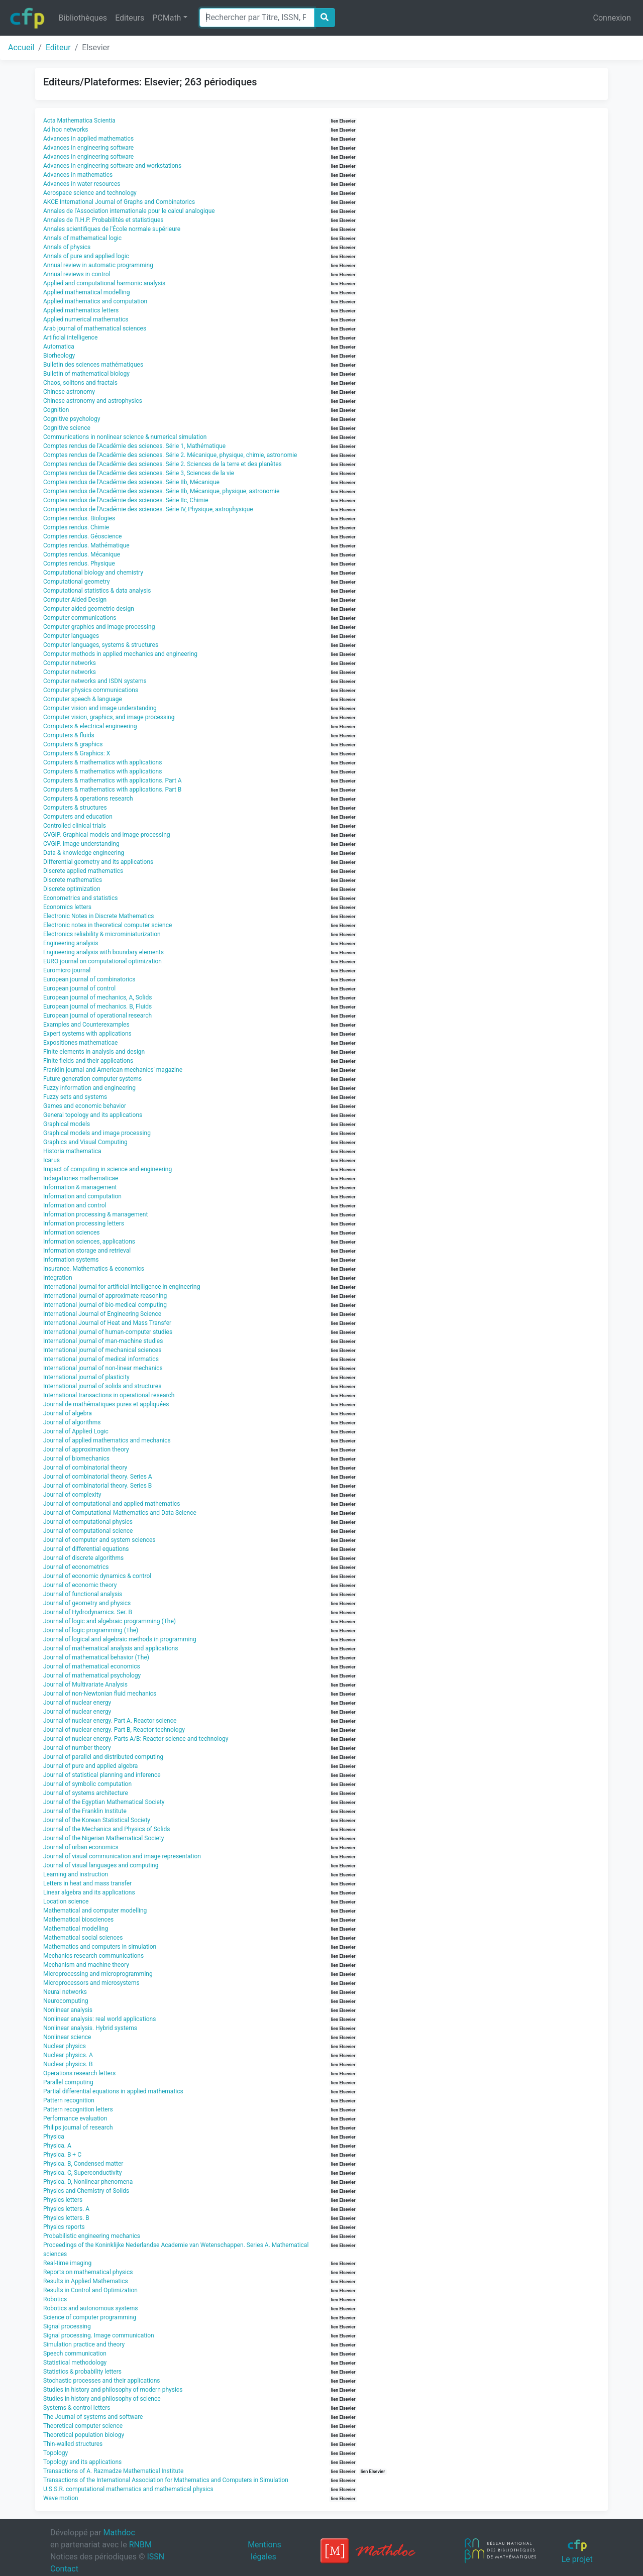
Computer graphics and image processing (99, 626)
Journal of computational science (88, 1530)
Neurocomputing (65, 2000)
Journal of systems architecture (85, 1793)
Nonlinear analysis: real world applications (99, 2019)
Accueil (21, 47)
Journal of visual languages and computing (100, 1865)
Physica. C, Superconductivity (82, 2172)
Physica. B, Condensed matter (83, 2163)
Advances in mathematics (78, 174)
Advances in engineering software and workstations (112, 165)
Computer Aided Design (74, 599)
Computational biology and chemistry (93, 572)
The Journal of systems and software (93, 2416)
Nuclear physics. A (68, 2055)
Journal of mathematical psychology (92, 1675)
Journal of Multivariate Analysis (85, 1684)
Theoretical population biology (83, 2434)
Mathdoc (119, 2532)
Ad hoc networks (65, 129)
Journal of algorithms (71, 1422)
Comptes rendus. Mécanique (81, 554)
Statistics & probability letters (82, 2371)
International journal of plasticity (86, 1377)
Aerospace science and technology (90, 192)
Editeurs (129, 18)
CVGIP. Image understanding (81, 843)
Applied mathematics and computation (95, 301)
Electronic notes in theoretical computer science (107, 925)
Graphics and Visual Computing (85, 1142)
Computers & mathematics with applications (102, 762)
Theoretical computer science (83, 2425)
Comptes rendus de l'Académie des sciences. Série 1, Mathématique (134, 446)
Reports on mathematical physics (88, 2272)
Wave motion (60, 2498)
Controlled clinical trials (74, 825)
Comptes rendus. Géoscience (82, 536)
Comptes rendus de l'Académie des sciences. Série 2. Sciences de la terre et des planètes (162, 464)
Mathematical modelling (75, 1928)
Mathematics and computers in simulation (99, 1946)
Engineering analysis (70, 943)
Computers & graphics (72, 744)
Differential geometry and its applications (98, 861)
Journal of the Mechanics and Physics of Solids (106, 1829)
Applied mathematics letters (81, 310)
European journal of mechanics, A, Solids (97, 997)
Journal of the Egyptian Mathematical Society (104, 1802)
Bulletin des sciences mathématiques (93, 364)
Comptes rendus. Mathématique (86, 545)
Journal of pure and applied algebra (90, 1765)
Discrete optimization (71, 888)
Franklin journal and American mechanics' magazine (112, 1069)
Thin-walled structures (72, 2443)
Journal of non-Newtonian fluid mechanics (99, 1693)
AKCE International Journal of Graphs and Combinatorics (119, 201)
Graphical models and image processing (97, 1133)
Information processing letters (83, 1223)
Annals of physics (66, 247)
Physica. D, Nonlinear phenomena (88, 2181)
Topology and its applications (82, 2462)
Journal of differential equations (86, 1548)
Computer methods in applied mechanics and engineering (120, 653)
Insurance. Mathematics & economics (93, 1268)
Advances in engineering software (88, 147)
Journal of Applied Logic (76, 1431)
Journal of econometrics (76, 1567)
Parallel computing (68, 2082)
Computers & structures (75, 807)
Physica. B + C (62, 2154)
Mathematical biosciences (78, 1919)
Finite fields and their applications (88, 1060)
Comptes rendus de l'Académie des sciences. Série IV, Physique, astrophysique (148, 509)
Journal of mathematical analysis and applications (110, 1648)
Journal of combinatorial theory (85, 1467)
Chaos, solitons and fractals (80, 382)
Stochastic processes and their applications (101, 2380)
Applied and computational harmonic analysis (104, 283)
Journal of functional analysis (82, 1594)
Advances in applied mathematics (88, 138)
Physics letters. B (66, 2217)
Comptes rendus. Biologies (79, 518)
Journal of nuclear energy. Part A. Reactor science (109, 1720)
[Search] (256, 17)
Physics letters (62, 2199)
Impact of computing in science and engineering (107, 1169)
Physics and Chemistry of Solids (86, 2190)
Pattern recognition (68, 2100)
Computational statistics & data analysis (97, 590)
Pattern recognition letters (78, 2109)
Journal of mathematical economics (91, 1666)
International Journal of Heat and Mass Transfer (107, 1322)
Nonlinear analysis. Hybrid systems (90, 2028)
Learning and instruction (75, 1874)
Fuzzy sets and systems (75, 1096)
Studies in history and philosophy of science (102, 2398)
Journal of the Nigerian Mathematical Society (103, 1838)
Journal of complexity (72, 1494)
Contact (64, 2568)
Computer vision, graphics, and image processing (108, 717)
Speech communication (74, 2353)
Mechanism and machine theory (86, 1964)
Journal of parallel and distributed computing (103, 1756)
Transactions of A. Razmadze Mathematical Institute (113, 2471)
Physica (53, 2136)
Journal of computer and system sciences (99, 1539)
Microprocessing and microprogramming (98, 1973)
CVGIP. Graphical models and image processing (106, 834)
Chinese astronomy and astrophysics (92, 400)
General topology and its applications (92, 1114)
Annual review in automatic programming (98, 265)
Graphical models (66, 1124)
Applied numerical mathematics (85, 319)
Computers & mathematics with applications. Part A (112, 780)
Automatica (58, 346)
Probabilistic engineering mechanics (91, 2235)
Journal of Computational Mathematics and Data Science (119, 1512)
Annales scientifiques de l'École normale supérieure (111, 229)
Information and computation (82, 1196)
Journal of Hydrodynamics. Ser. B (87, 1612)
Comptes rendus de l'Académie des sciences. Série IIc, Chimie (125, 500)
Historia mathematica (72, 1151)
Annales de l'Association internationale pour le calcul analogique (129, 210)
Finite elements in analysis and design (94, 1051)
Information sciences (71, 1232)
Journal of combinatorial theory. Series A (97, 1476)
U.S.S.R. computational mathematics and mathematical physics (128, 2489)
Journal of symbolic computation (87, 1783)
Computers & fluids (68, 735)
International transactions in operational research (108, 1395)
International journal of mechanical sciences (102, 1350)
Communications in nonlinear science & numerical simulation (124, 436)
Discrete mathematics (72, 879)
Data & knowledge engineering (83, 852)
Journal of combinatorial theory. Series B (97, 1485)
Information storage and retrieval (87, 1250)
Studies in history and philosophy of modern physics (112, 2389)
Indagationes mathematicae (80, 1178)
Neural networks (65, 1991)
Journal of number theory (77, 1747)
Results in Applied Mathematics (85, 2281)
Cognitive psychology (71, 418)
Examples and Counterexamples (86, 1024)
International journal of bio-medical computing (105, 1304)
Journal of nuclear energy (77, 1702)
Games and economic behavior (84, 1105)
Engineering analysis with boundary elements (103, 952)
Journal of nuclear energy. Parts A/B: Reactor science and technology (135, 1738)
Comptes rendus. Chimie (76, 527)
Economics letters (67, 907)
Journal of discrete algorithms (83, 1557)
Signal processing (67, 2326)
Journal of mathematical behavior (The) (96, 1657)
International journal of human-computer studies (107, 1331)
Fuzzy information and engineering (89, 1087)
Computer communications (80, 617)
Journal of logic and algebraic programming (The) (109, 1621)
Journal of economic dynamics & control (97, 1576)
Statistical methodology (74, 2362)
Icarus (51, 1160)
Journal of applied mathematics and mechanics (107, 1440)
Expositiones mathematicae (80, 1042)
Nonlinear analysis (67, 2009)
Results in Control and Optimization (90, 2290)
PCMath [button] (166, 18)
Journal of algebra (67, 1413)
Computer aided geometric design (88, 608)
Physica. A (57, 2145)
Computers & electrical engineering (90, 726)
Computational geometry (76, 581)
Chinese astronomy (69, 391)
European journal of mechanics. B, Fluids (97, 1006)
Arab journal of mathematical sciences (94, 328)
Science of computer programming (89, 2317)
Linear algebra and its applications (89, 1892)
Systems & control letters (77, 2407)
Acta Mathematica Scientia (79, 120)
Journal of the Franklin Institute (85, 1811)
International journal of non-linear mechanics (103, 1368)
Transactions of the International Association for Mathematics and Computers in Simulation (165, 2480)
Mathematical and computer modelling (95, 1910)
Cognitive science (66, 427)
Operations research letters (79, 2073)
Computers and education (78, 816)
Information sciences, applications (89, 1241)
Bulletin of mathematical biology (86, 373)
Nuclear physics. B (68, 2064)
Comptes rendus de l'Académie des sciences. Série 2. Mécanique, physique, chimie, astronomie (170, 455)
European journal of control (79, 988)
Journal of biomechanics (76, 1458)
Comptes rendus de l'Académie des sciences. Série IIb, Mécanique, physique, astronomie (161, 491)
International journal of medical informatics (101, 1359)
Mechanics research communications (93, 1955)
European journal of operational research (97, 1015)
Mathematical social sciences (83, 1937)
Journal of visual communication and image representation (122, 1856)
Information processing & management (95, 1214)
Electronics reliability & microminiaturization (102, 934)
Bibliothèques (82, 18)
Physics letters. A (66, 2208)
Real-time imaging (67, 2263)
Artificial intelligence (70, 337)
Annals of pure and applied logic (86, 256)
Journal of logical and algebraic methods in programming (119, 1639)
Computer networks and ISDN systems (95, 681)
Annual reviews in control (77, 274)
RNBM (140, 2544)
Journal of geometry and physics (87, 1603)
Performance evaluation (75, 2118)
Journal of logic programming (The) (90, 1630)
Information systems (70, 1259)
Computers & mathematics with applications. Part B (112, 789)
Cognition (56, 409)
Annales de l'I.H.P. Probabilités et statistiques (103, 219)
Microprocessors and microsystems (91, 1982)
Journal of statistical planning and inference (102, 1774)
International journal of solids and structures (102, 1386)
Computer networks (69, 662)
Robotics (55, 2299)
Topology (55, 2452)
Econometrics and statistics (80, 898)
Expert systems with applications (87, 1033)
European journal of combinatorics (89, 979)
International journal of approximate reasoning (105, 1295)
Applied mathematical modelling (86, 292)
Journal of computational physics (88, 1521)
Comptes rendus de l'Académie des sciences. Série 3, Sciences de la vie (138, 473)
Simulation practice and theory (84, 2344)
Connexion (612, 18)
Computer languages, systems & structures (100, 644)
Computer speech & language (82, 699)
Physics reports (64, 2226)
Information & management (80, 1187)
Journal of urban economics (81, 1847)
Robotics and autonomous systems (90, 2308)
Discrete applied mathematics (83, 870)
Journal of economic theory (80, 1585)
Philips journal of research (78, 2127)
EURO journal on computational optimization (102, 961)
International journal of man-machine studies (103, 1341)
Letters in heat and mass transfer (87, 1883)
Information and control (74, 1205)
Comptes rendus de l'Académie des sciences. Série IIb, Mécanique (131, 482)
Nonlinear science (67, 2037)
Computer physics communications (90, 690)
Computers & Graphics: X (76, 753)
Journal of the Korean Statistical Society (96, 1820)
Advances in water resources (81, 183)
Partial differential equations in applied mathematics (113, 2091)
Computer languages (71, 635)
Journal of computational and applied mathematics (111, 1503)
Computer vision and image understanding (100, 708)
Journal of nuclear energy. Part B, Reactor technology (114, 1729)
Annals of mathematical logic (82, 238)
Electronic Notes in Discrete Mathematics (98, 916)
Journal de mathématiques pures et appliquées (106, 1404)
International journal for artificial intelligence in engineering (121, 1286)
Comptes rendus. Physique (79, 563)
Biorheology (59, 355)
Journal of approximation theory (86, 1449)
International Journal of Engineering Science (102, 1313)
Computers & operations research (88, 798)
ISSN (155, 2556)
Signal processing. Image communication (98, 2335)
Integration (57, 1277)
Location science (65, 1901)
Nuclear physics (64, 2046)
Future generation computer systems (92, 1078)
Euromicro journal (66, 970)
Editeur (58, 47)
